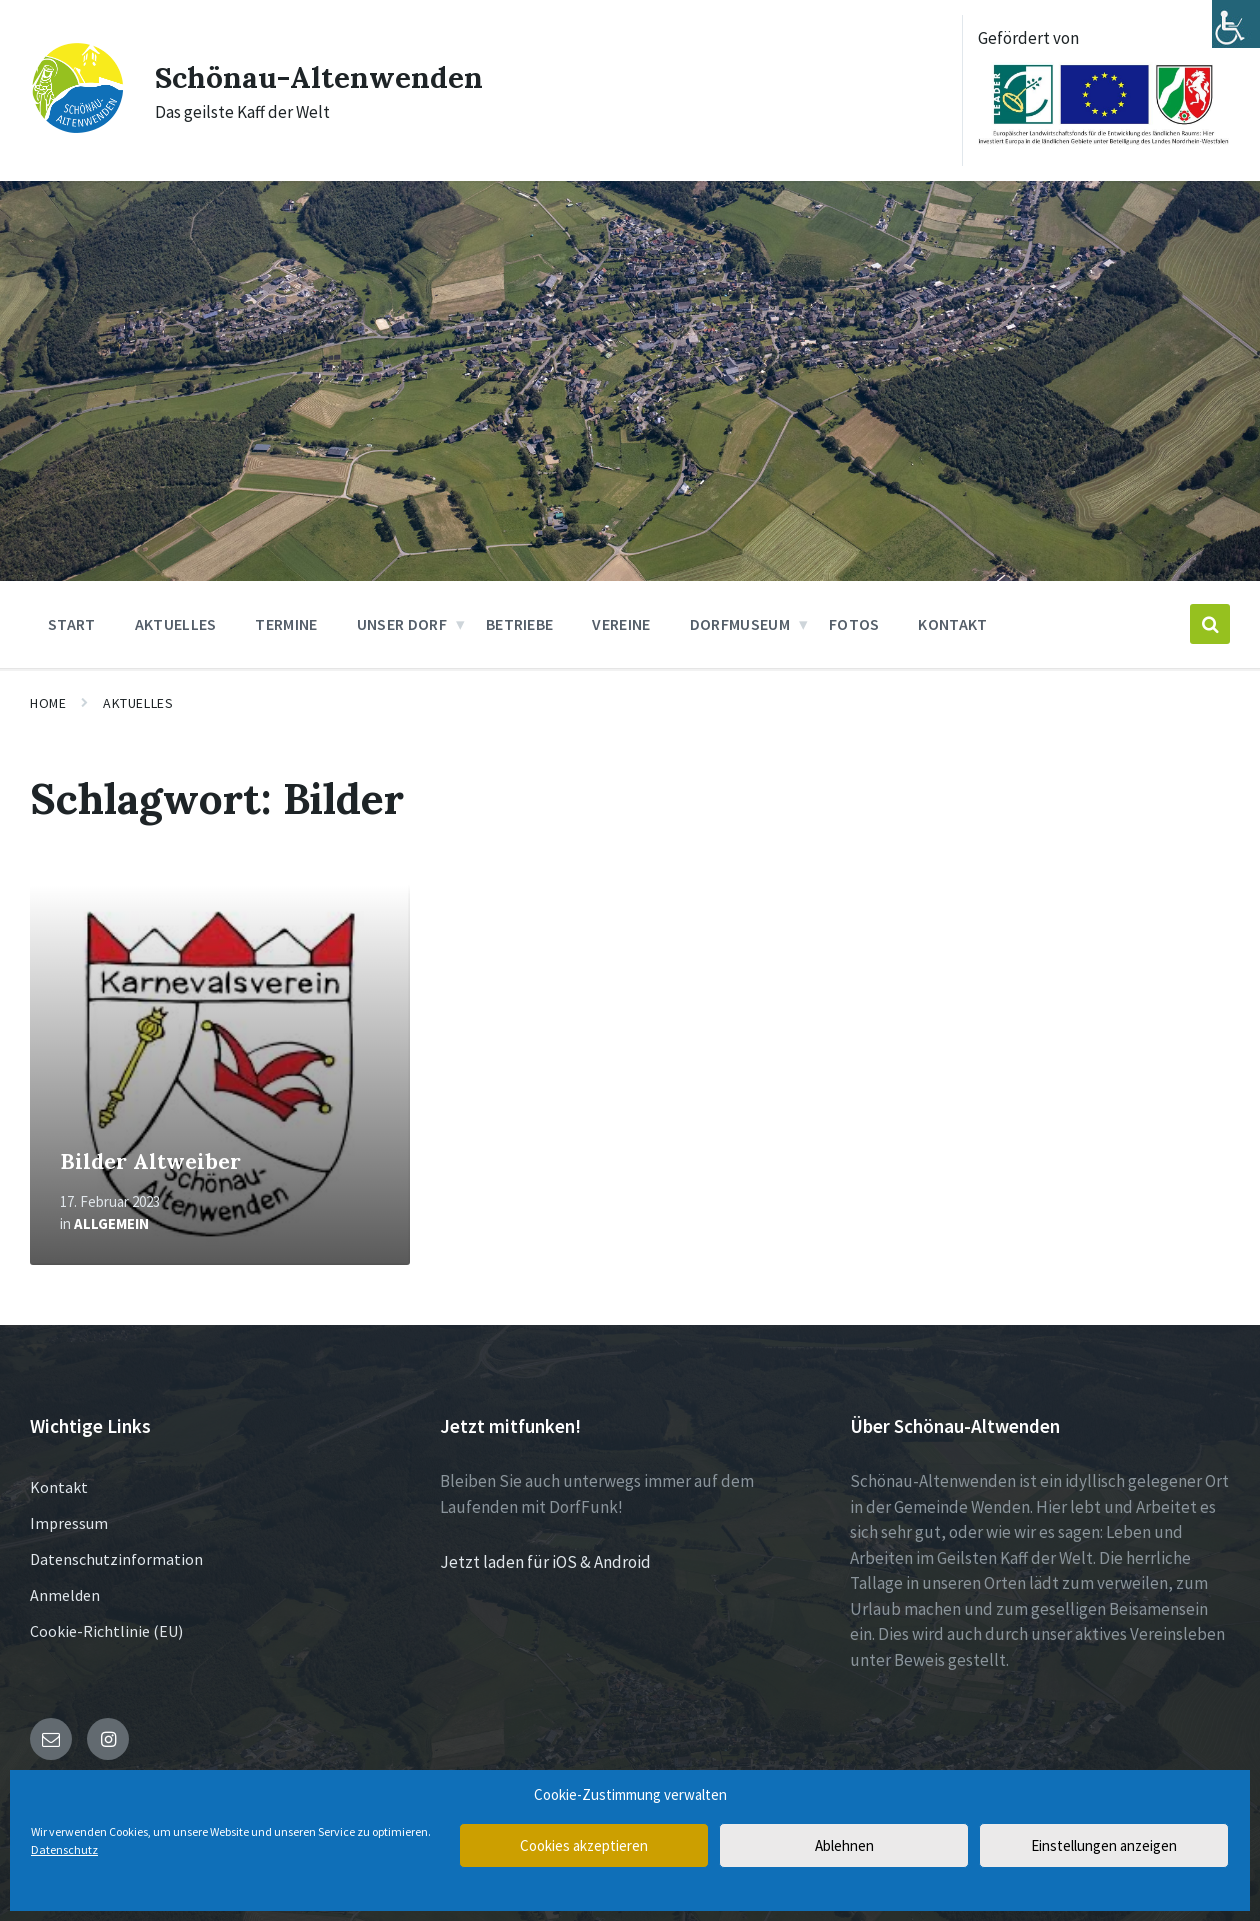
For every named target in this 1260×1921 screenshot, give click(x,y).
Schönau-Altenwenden (320, 77)
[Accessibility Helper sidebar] (1236, 24)
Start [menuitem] (72, 624)
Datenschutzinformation (116, 1559)
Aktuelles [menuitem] (176, 624)
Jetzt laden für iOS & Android (545, 1562)
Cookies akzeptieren (584, 1845)
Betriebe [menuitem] (520, 624)
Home (48, 703)
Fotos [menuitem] (854, 624)
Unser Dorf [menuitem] (402, 624)
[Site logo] (77, 129)
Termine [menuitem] (286, 624)
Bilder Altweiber (150, 1161)
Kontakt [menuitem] (952, 624)
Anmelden (65, 1595)
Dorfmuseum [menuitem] (740, 624)
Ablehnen (844, 1845)
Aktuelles (138, 703)
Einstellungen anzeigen (1104, 1845)
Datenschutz (64, 1849)
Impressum (69, 1523)
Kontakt (59, 1487)
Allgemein (111, 1223)
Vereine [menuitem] (621, 624)
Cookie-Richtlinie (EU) (106, 1631)
